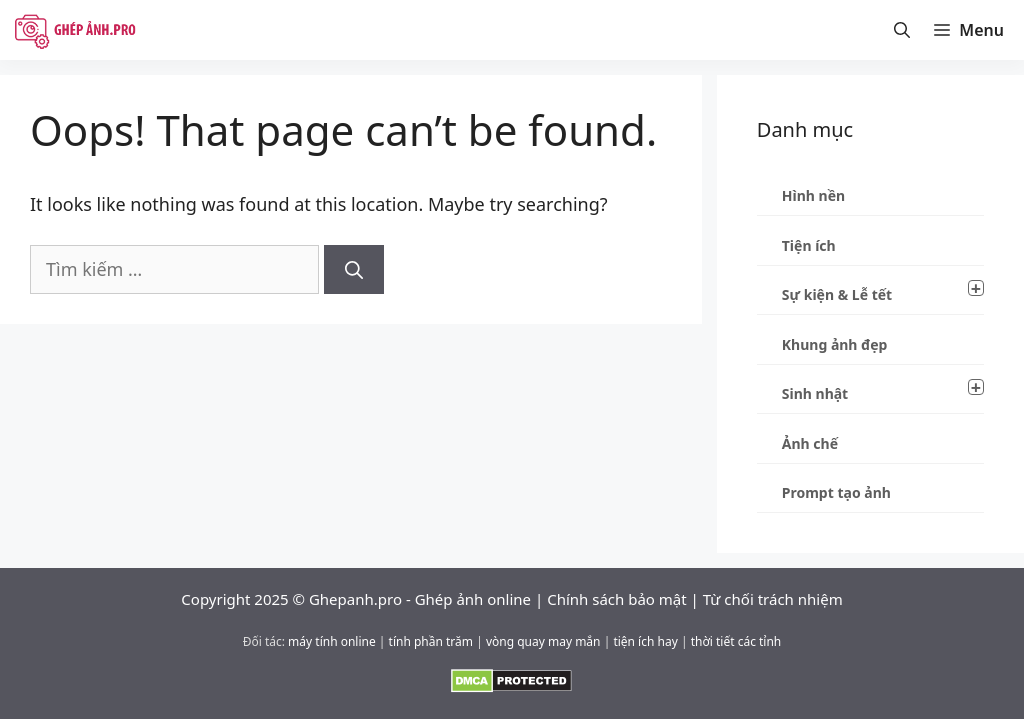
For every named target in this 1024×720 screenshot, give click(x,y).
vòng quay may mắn (543, 641)
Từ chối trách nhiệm (773, 599)
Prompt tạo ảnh (836, 492)
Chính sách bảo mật (617, 599)
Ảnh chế (810, 443)
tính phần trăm (431, 641)
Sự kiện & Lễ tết (883, 292)
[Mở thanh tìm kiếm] (902, 30)
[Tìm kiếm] (354, 269)
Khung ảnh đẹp (835, 344)
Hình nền (813, 195)
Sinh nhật (883, 391)
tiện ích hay (645, 641)
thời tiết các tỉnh (736, 641)
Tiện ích (809, 245)
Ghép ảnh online (473, 599)
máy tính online (332, 641)
